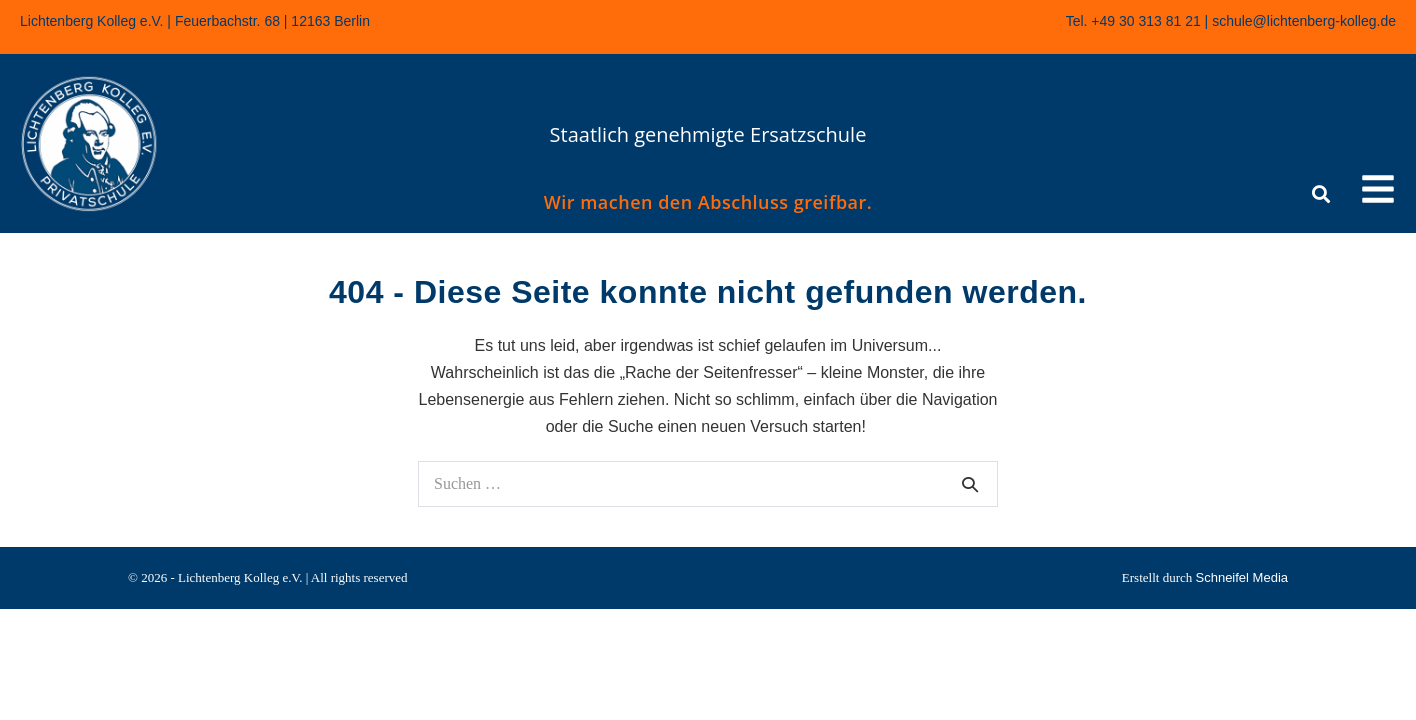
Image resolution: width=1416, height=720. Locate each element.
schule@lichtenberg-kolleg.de (1304, 21)
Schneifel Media (1242, 577)
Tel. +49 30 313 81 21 (1133, 21)
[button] (1378, 192)
